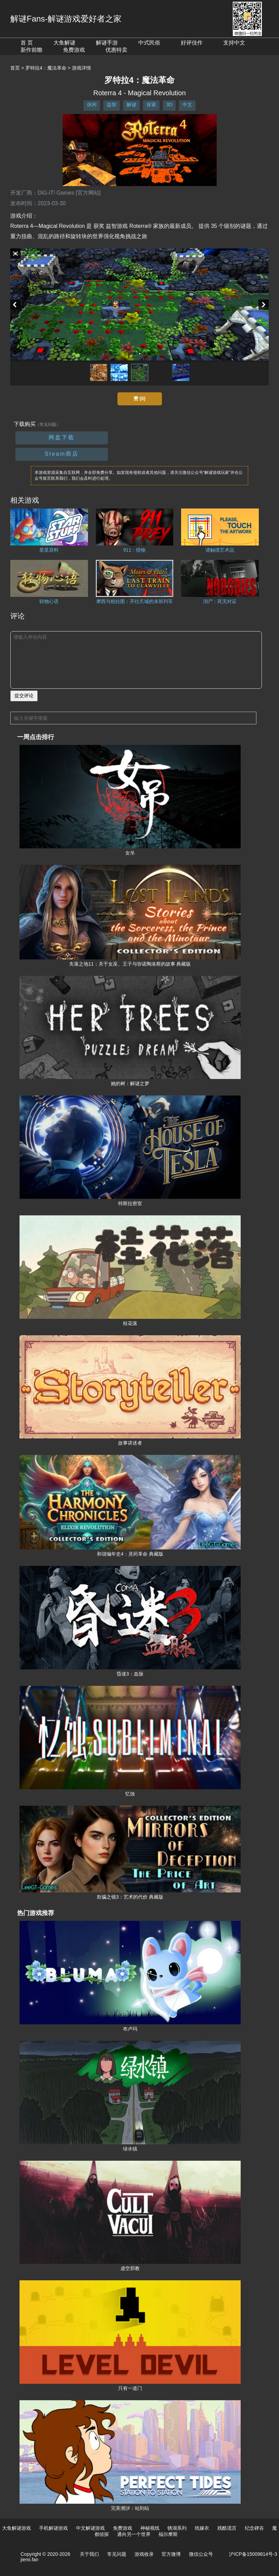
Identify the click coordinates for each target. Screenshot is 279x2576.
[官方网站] (88, 193)
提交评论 (24, 695)
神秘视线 (150, 2528)
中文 (187, 104)
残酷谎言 (227, 2528)
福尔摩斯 (168, 2534)
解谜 (131, 104)
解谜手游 (107, 43)
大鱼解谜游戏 (16, 2528)
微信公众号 (201, 2554)
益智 (111, 104)
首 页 (27, 43)
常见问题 (116, 2554)
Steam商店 (61, 454)
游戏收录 (144, 2554)
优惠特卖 (116, 50)
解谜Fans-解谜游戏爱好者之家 (66, 18)
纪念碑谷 (254, 2528)
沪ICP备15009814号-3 (253, 2554)
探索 (151, 104)
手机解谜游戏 (53, 2528)
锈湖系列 (177, 2528)
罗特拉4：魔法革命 (45, 68)
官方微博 (171, 2554)
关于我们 (89, 2554)
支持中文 (234, 43)
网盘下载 (62, 437)
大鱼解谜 (64, 43)
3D (169, 104)
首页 (15, 68)
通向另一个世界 (134, 2534)
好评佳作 (192, 43)
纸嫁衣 (202, 2528)
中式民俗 (149, 43)
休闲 (92, 104)
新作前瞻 (31, 50)
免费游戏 (74, 50)
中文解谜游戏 (90, 2528)
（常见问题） (48, 424)
